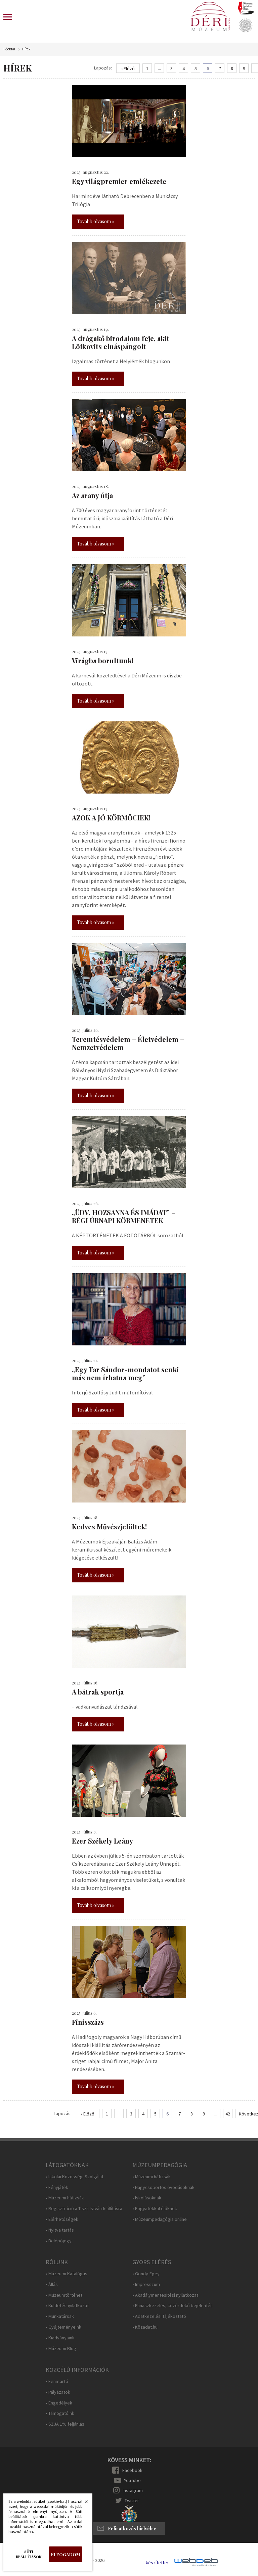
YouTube (132, 2480)
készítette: (157, 2563)
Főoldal (9, 49)
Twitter (132, 2500)
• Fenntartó (57, 2381)
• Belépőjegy (59, 2241)
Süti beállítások (29, 2554)
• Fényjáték (57, 2187)
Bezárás (83, 2503)
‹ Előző (128, 68)
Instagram (133, 2490)
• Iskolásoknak (146, 2198)
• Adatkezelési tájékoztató (159, 2316)
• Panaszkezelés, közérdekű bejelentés (172, 2305)
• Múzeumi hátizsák (65, 2198)
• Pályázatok (58, 2392)
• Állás (52, 2284)
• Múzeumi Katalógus (66, 2274)
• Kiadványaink (60, 2338)
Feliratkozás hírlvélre (132, 2528)
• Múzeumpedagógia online (159, 2219)
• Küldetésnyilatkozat (67, 2305)
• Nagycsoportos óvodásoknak (163, 2187)
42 (227, 2114)
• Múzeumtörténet (64, 2295)
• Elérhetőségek (62, 2219)
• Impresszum (146, 2284)
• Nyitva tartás (60, 2230)
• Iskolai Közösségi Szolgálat (74, 2177)
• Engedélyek (59, 2403)
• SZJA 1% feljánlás (65, 2424)
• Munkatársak (60, 2316)
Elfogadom (65, 2554)
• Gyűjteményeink (63, 2327)
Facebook (132, 2470)
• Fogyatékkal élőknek (154, 2208)
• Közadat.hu (145, 2327)
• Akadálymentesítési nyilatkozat (165, 2295)
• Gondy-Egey (146, 2274)
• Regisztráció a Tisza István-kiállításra (84, 2208)
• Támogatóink (60, 2413)
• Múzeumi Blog (61, 2348)
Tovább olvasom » (95, 221)
